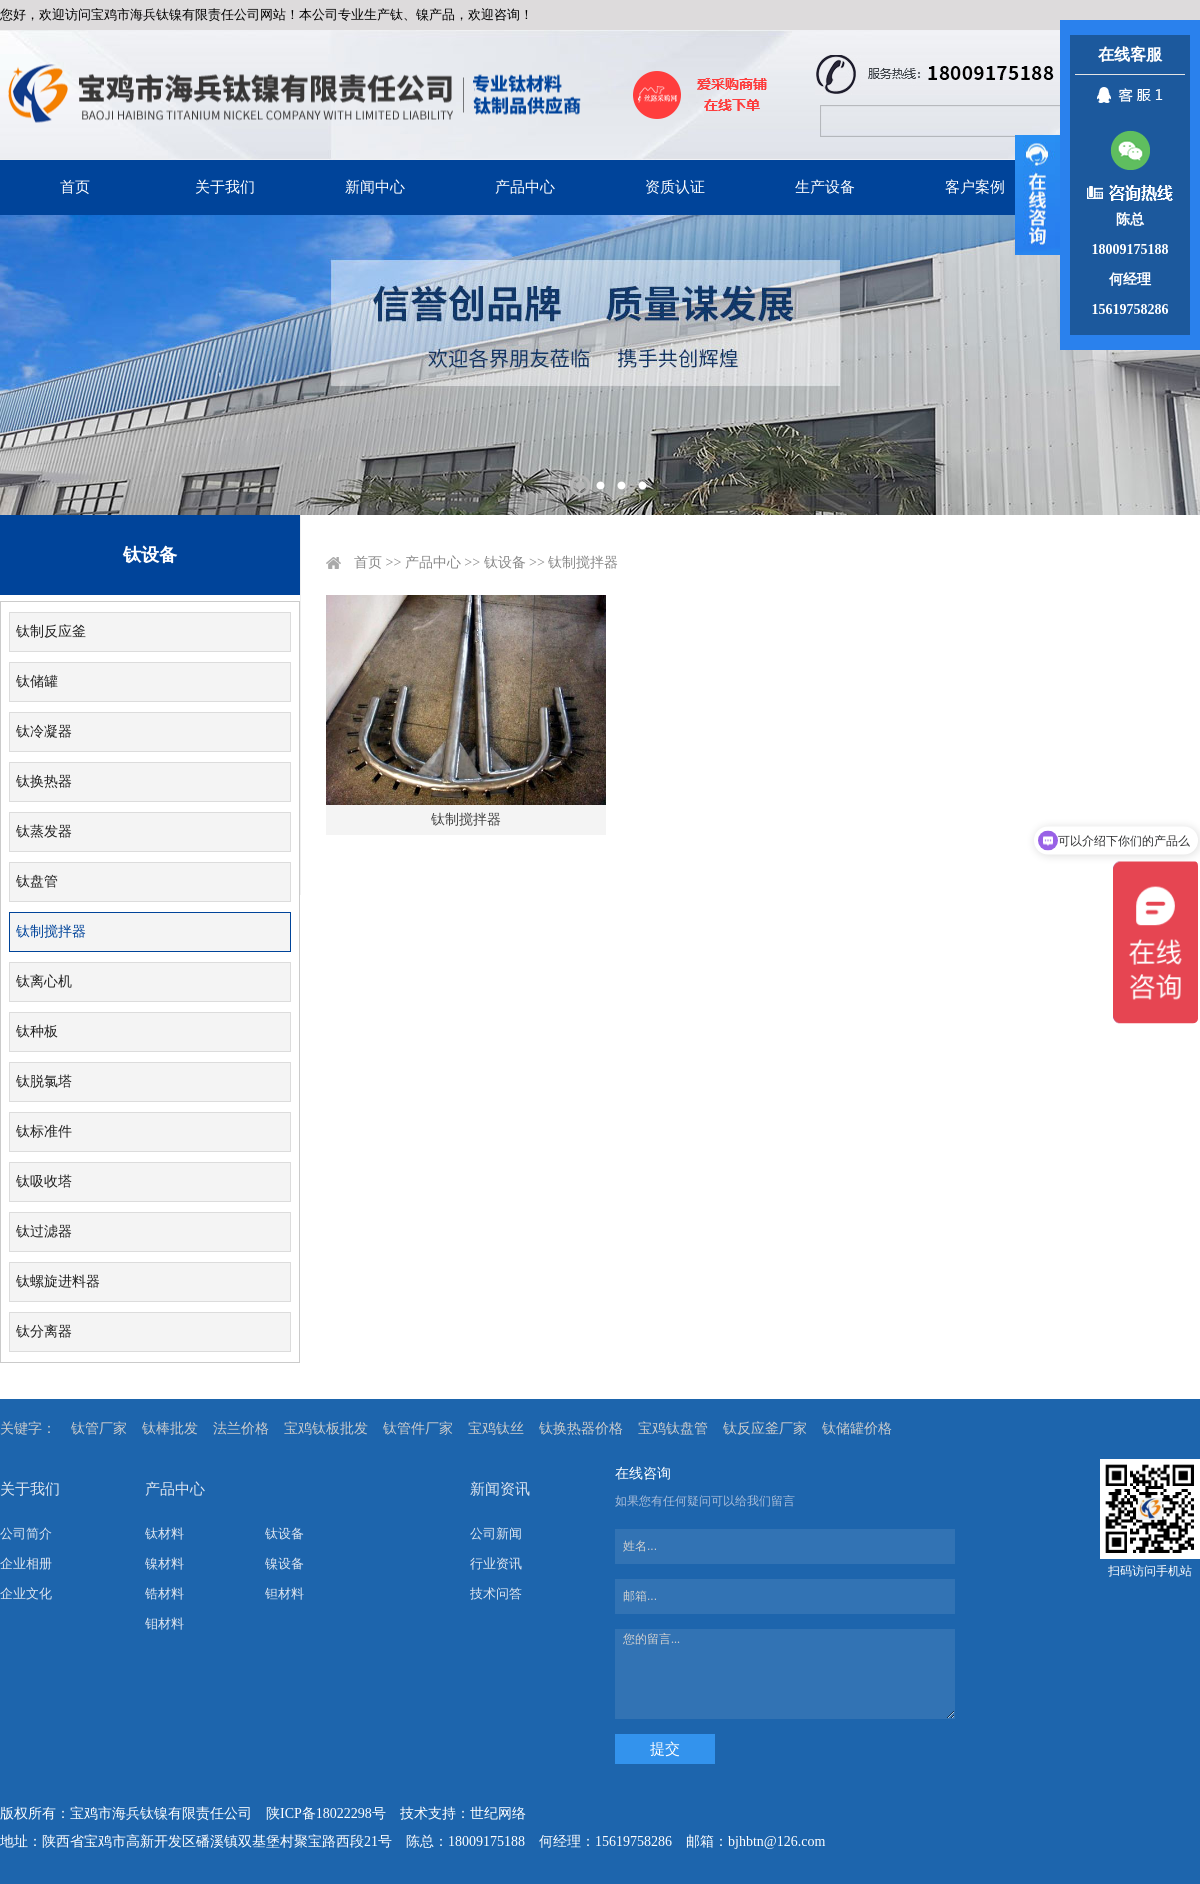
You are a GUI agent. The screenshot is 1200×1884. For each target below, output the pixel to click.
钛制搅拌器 (51, 931)
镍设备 (284, 1563)
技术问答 (496, 1593)
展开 (1037, 195)
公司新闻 (496, 1533)
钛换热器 (44, 781)
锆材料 (164, 1593)
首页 (75, 187)
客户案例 (975, 187)
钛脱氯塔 (44, 1081)
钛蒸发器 (44, 831)
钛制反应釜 (51, 631)
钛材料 (164, 1533)
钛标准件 (44, 1131)
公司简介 (26, 1533)
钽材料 (284, 1593)
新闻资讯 (500, 1489)
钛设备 (505, 562)
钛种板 (37, 1031)
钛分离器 (44, 1331)
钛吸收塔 (44, 1181)
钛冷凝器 (44, 731)
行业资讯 (496, 1563)
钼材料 (164, 1623)
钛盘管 (37, 881)
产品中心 (525, 187)
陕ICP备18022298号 (326, 1813)
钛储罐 (37, 681)
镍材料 (164, 1563)
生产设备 (825, 187)
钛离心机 (44, 981)
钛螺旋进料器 (58, 1281)
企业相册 (26, 1563)
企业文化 (26, 1593)
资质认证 (675, 187)
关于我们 (225, 187)
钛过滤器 (44, 1231)
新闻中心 (375, 187)
